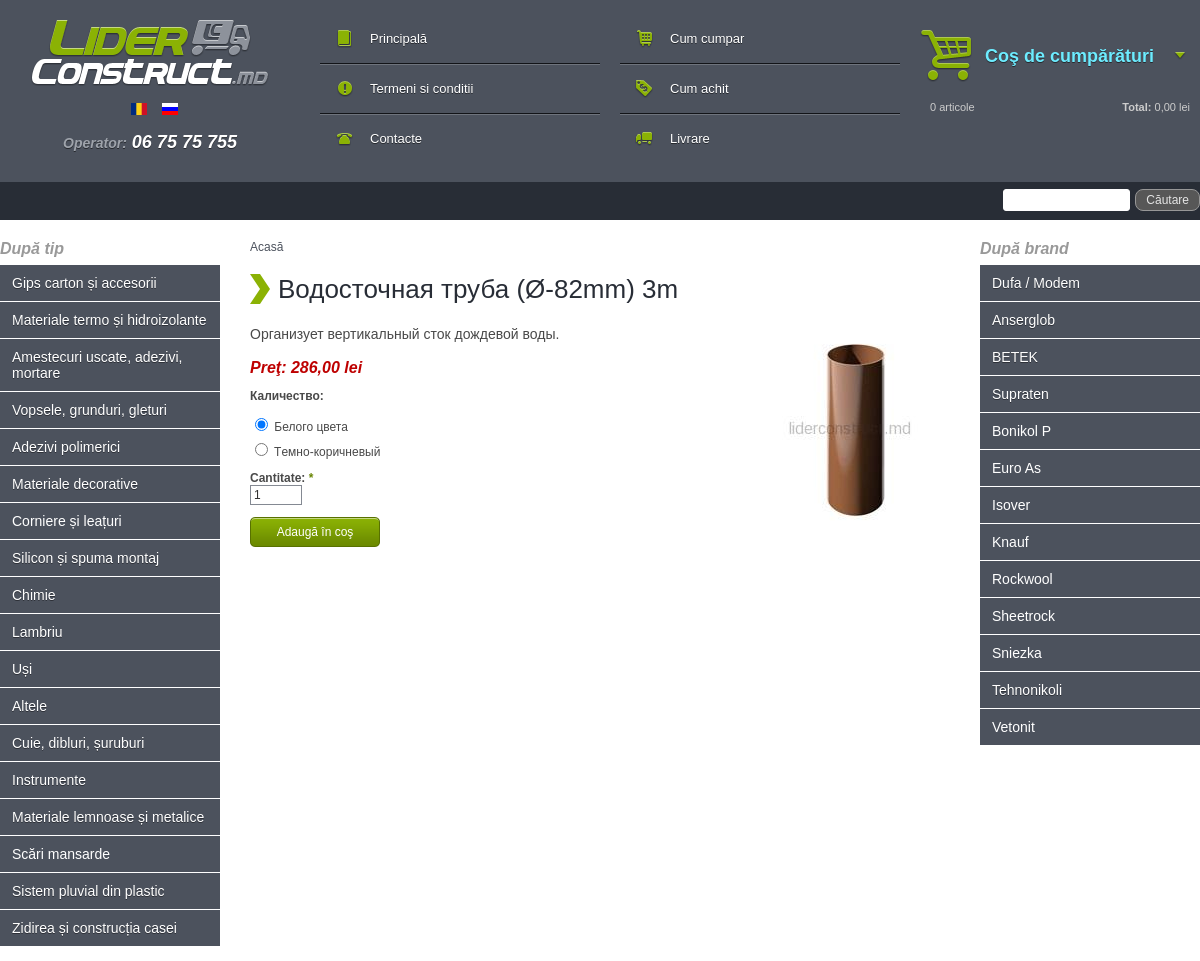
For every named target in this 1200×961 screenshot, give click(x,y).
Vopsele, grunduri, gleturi (89, 410)
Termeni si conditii (421, 88)
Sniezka (1017, 653)
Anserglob (1023, 320)
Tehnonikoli (1027, 690)
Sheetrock (1023, 616)
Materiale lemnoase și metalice (108, 817)
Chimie (34, 595)
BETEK (1015, 357)
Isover (1011, 505)
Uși (22, 669)
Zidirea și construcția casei (94, 928)
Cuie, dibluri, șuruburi (78, 743)
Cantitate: (281, 478)
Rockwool (1022, 579)
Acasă (266, 247)
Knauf (1010, 542)
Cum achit (699, 88)
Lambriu (37, 632)
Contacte (396, 138)
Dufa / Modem (1036, 283)
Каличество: (287, 396)
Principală (398, 38)
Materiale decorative (75, 484)
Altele (29, 706)
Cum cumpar (707, 38)
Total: (1136, 107)
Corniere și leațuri (67, 521)
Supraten (1020, 394)
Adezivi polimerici (66, 447)
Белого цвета (301, 427)
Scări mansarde (61, 854)
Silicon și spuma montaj (85, 558)
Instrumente (49, 780)
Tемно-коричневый (317, 452)
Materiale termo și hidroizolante (109, 320)
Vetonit (1013, 727)
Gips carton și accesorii (84, 283)
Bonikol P (1021, 431)
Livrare (690, 138)
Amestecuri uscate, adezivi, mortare (97, 365)
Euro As (1016, 468)
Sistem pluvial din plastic (88, 891)
